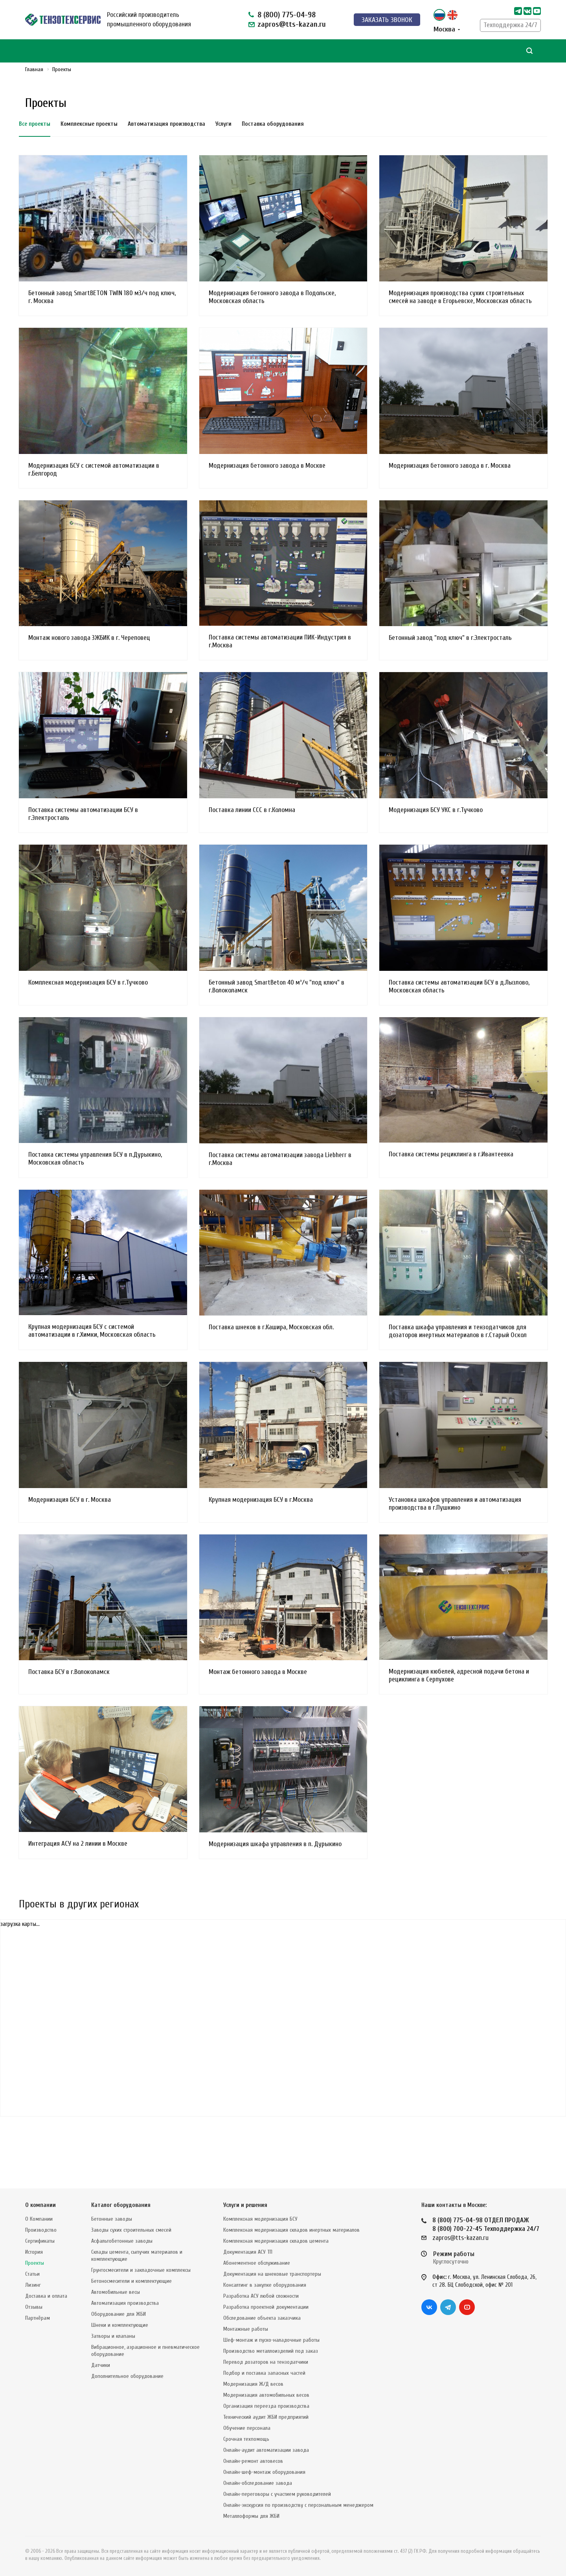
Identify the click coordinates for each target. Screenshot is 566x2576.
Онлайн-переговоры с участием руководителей (277, 2494)
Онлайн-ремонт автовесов (253, 2461)
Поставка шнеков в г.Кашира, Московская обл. (271, 1327)
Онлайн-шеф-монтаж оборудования (264, 2472)
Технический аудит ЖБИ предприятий (266, 2417)
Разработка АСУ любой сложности (261, 2296)
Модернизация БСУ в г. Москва (69, 1499)
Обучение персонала (246, 2428)
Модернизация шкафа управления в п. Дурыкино (275, 1844)
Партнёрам (37, 2318)
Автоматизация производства (125, 2303)
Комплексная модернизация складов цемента (276, 2241)
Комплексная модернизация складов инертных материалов (291, 2230)
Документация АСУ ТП (247, 2252)
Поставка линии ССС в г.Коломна (252, 810)
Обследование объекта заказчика (262, 2318)
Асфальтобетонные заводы (122, 2241)
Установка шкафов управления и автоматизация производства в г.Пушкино (455, 1503)
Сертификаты (40, 2241)
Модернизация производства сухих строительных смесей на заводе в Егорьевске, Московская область (460, 297)
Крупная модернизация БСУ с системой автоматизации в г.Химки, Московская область (92, 1330)
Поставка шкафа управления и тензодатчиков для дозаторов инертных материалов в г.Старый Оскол (458, 1331)
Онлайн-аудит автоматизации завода (266, 2450)
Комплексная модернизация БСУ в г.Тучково (88, 982)
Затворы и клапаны (113, 2336)
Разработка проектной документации (266, 2307)
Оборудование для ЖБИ (118, 2314)
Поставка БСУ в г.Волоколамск (69, 1672)
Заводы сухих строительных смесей (131, 2230)
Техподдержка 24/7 (510, 25)
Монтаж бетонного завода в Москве (258, 1672)
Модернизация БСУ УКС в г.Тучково (436, 810)
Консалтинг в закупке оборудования (264, 2285)
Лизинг (33, 2285)
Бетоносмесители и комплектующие (131, 2281)
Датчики (100, 2365)
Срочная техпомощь (246, 2439)
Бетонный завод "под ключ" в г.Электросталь (450, 637)
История (34, 2252)
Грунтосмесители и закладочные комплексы (141, 2270)
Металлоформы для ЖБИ (251, 2516)
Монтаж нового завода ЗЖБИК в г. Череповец (89, 637)
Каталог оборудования (121, 2205)
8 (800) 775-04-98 (286, 14)
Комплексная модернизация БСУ (260, 2219)
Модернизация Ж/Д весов (253, 2384)
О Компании (39, 2219)
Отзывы (33, 2307)
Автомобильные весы (115, 2292)
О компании (40, 2205)
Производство (41, 2230)
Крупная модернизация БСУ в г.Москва (261, 1499)
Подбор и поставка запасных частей (264, 2373)
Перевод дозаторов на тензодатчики (265, 2362)
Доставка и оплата (46, 2296)
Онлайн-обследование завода (257, 2483)
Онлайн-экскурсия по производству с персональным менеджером (298, 2505)
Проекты (34, 2263)
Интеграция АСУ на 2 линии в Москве (77, 1843)
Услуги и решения (245, 2205)
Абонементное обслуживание (256, 2263)
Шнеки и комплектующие (119, 2325)
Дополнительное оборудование (127, 2376)
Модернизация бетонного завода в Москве (267, 465)
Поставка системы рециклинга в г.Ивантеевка (451, 1154)
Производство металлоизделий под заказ (270, 2351)
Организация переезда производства (266, 2406)
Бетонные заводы (111, 2219)
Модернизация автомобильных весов (266, 2395)
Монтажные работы (245, 2329)
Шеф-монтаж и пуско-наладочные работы (271, 2340)
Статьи (32, 2274)
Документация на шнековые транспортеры (272, 2274)
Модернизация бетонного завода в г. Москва (450, 465)
